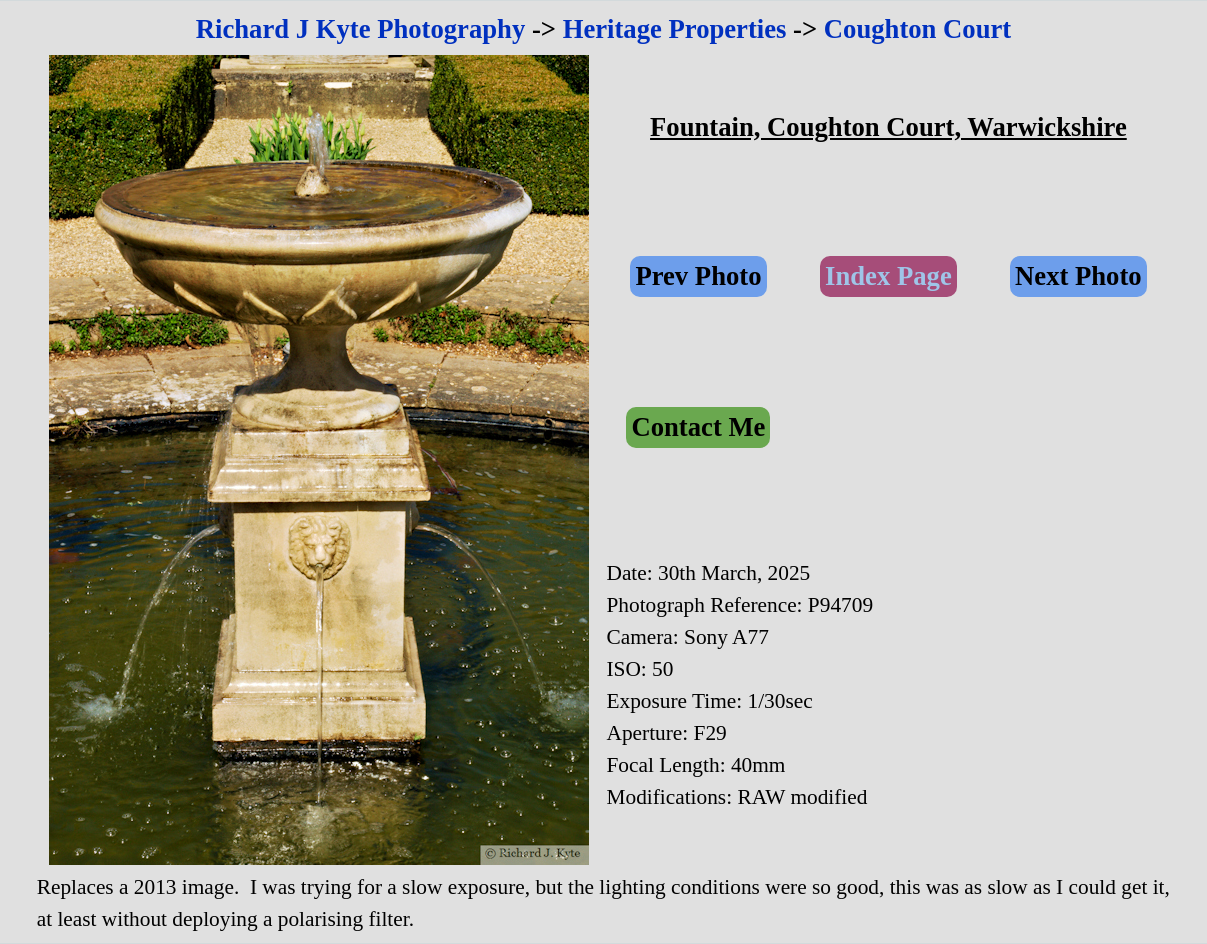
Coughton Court (917, 29)
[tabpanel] (604, 29)
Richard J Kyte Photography (361, 29)
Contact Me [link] (698, 427)
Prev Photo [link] (698, 276)
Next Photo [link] (1078, 276)
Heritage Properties (675, 29)
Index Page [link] (888, 276)
